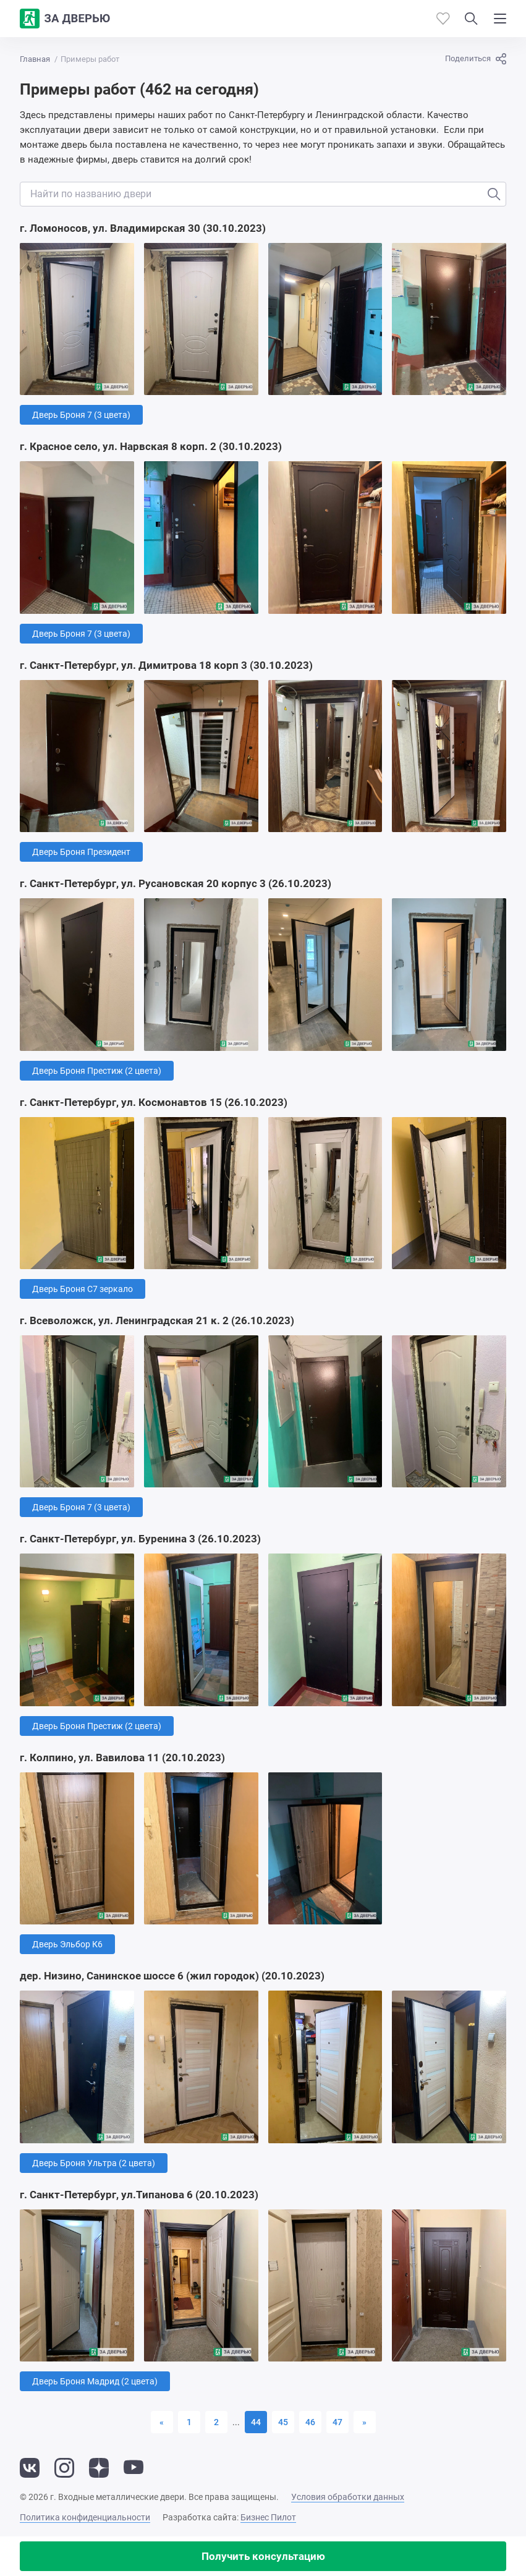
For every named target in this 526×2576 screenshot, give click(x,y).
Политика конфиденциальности (85, 2517)
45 (283, 2422)
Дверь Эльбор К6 (67, 1944)
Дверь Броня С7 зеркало (82, 1289)
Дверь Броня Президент (81, 852)
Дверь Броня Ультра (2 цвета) (93, 2163)
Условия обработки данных (347, 2497)
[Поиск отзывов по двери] (263, 194)
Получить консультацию (263, 2556)
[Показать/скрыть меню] (500, 18)
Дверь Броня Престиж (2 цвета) (96, 1071)
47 (337, 2422)
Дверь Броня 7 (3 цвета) (81, 415)
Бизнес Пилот (268, 2517)
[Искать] (494, 194)
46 (310, 2422)
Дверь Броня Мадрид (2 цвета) (95, 2381)
